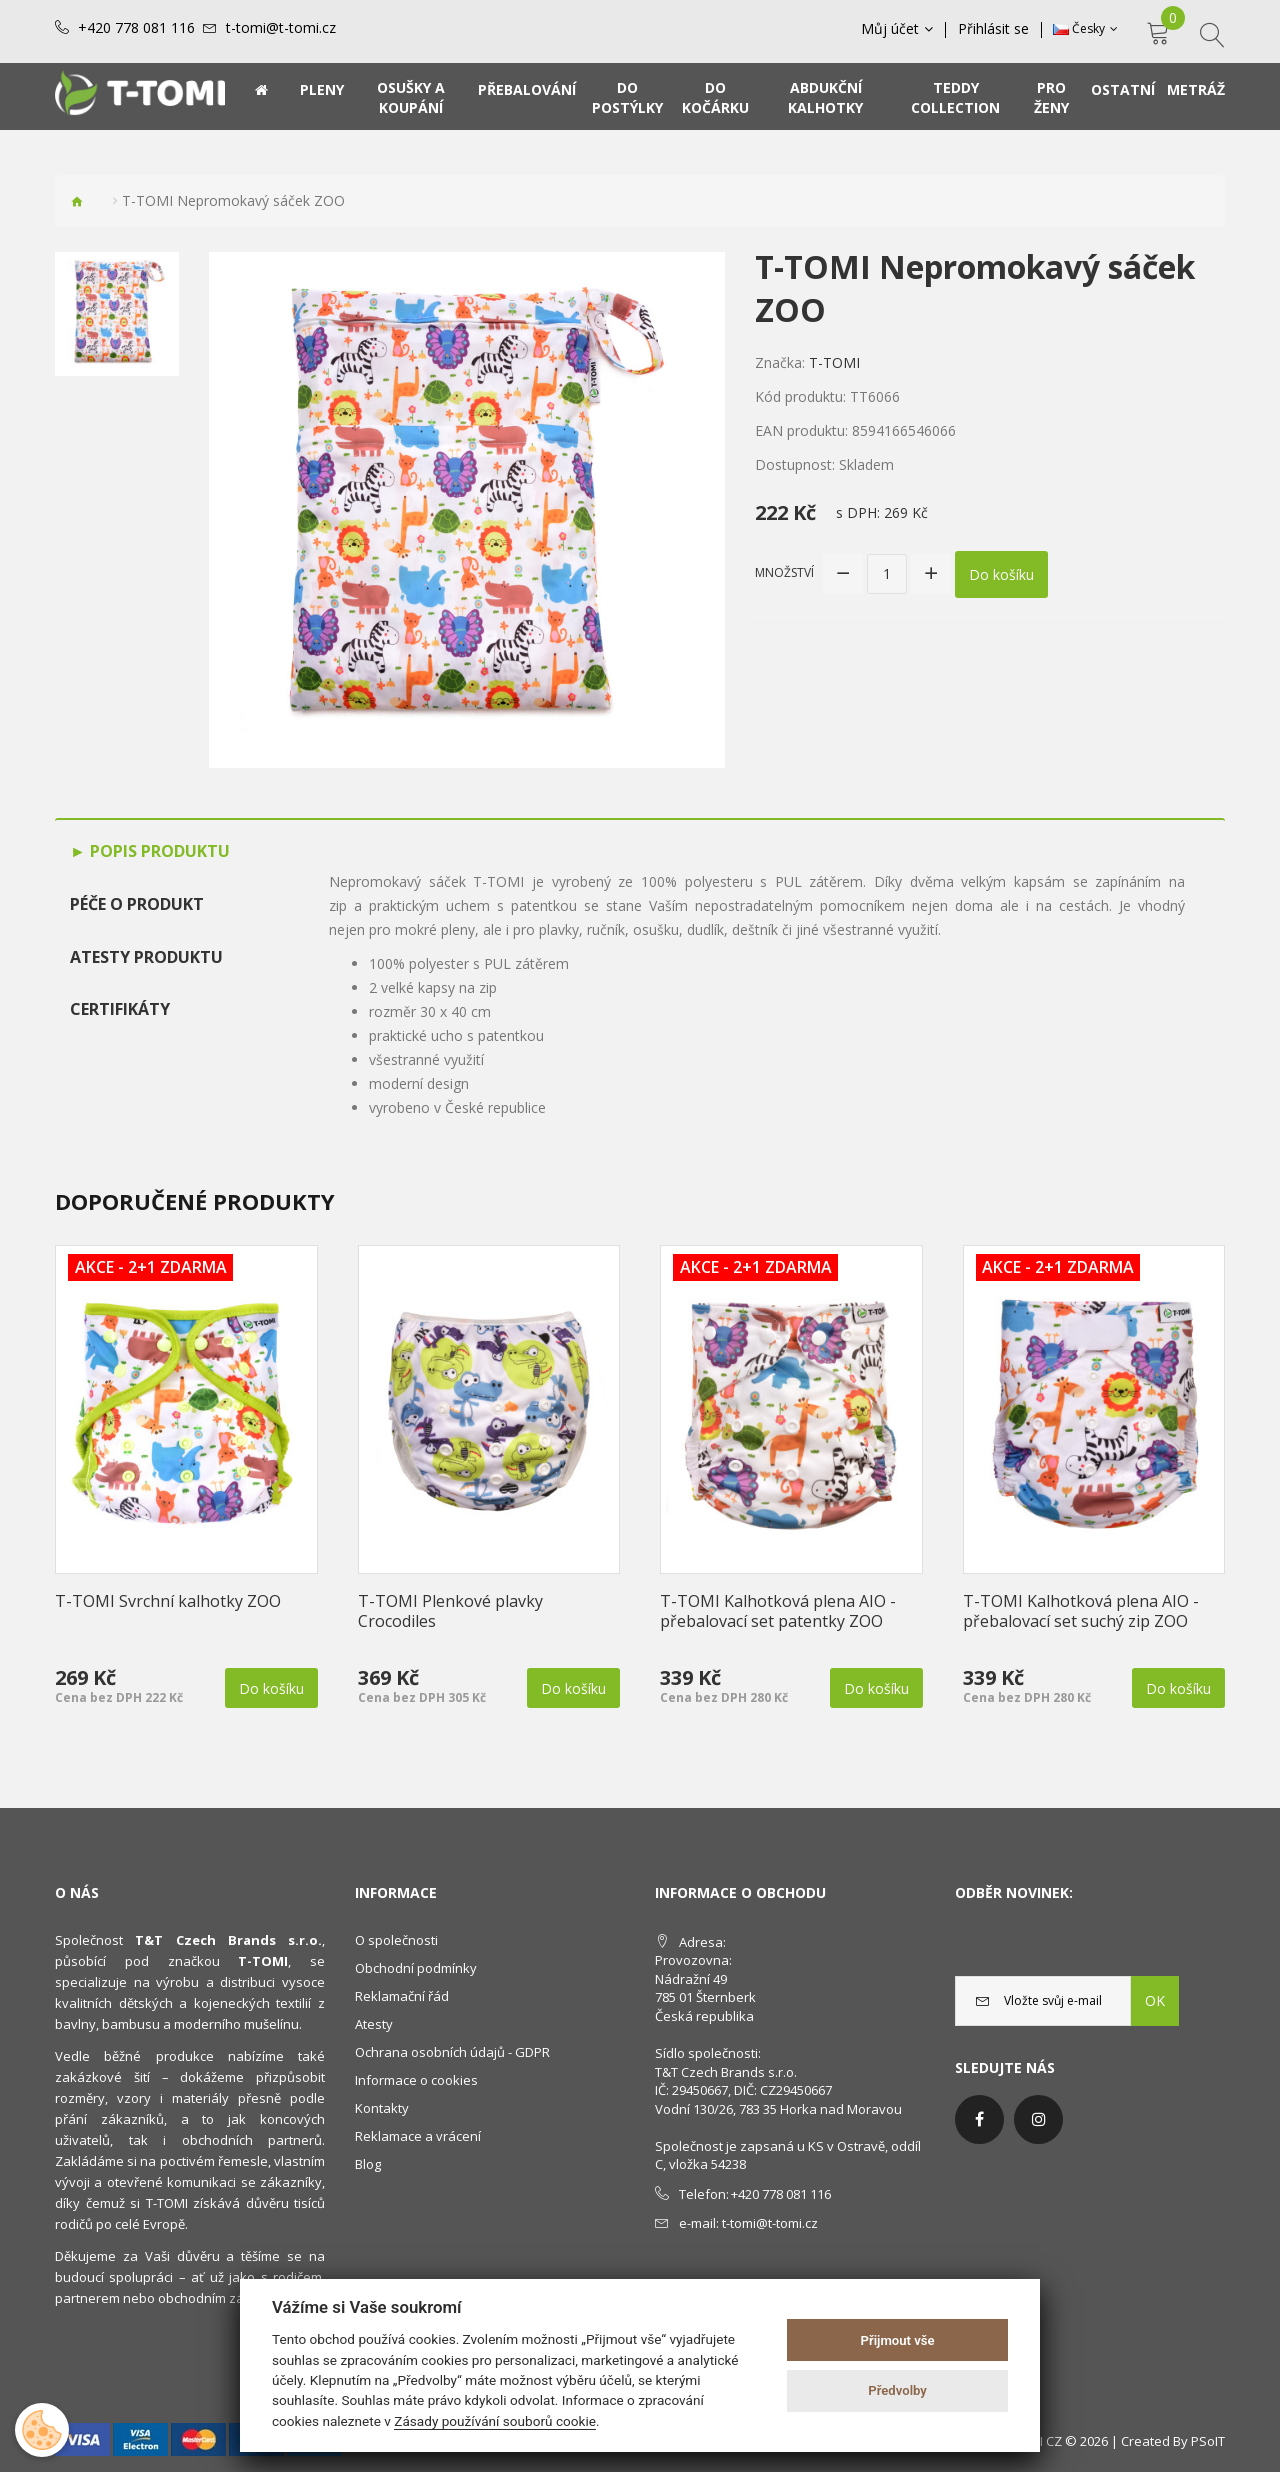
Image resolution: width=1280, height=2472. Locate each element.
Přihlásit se (993, 29)
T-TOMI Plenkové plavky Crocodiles (450, 1611)
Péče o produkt (137, 904)
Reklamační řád (402, 1996)
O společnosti (396, 1940)
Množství (784, 572)
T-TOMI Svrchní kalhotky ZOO (168, 1601)
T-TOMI (834, 362)
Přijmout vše (898, 2340)
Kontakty (382, 2108)
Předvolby (897, 2390)
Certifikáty (120, 1009)
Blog (368, 2164)
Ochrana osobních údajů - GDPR (452, 2052)
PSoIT (1208, 2441)
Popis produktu (158, 851)
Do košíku (1001, 573)
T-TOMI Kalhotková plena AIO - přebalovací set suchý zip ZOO (1081, 1611)
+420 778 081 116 (136, 28)
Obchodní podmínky (416, 1968)
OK (1155, 2000)
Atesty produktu (146, 957)
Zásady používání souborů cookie (495, 2421)
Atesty (374, 2024)
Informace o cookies (416, 2080)
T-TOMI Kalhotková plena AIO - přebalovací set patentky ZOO (778, 1611)
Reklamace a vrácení (418, 2136)
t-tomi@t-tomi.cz (281, 28)
